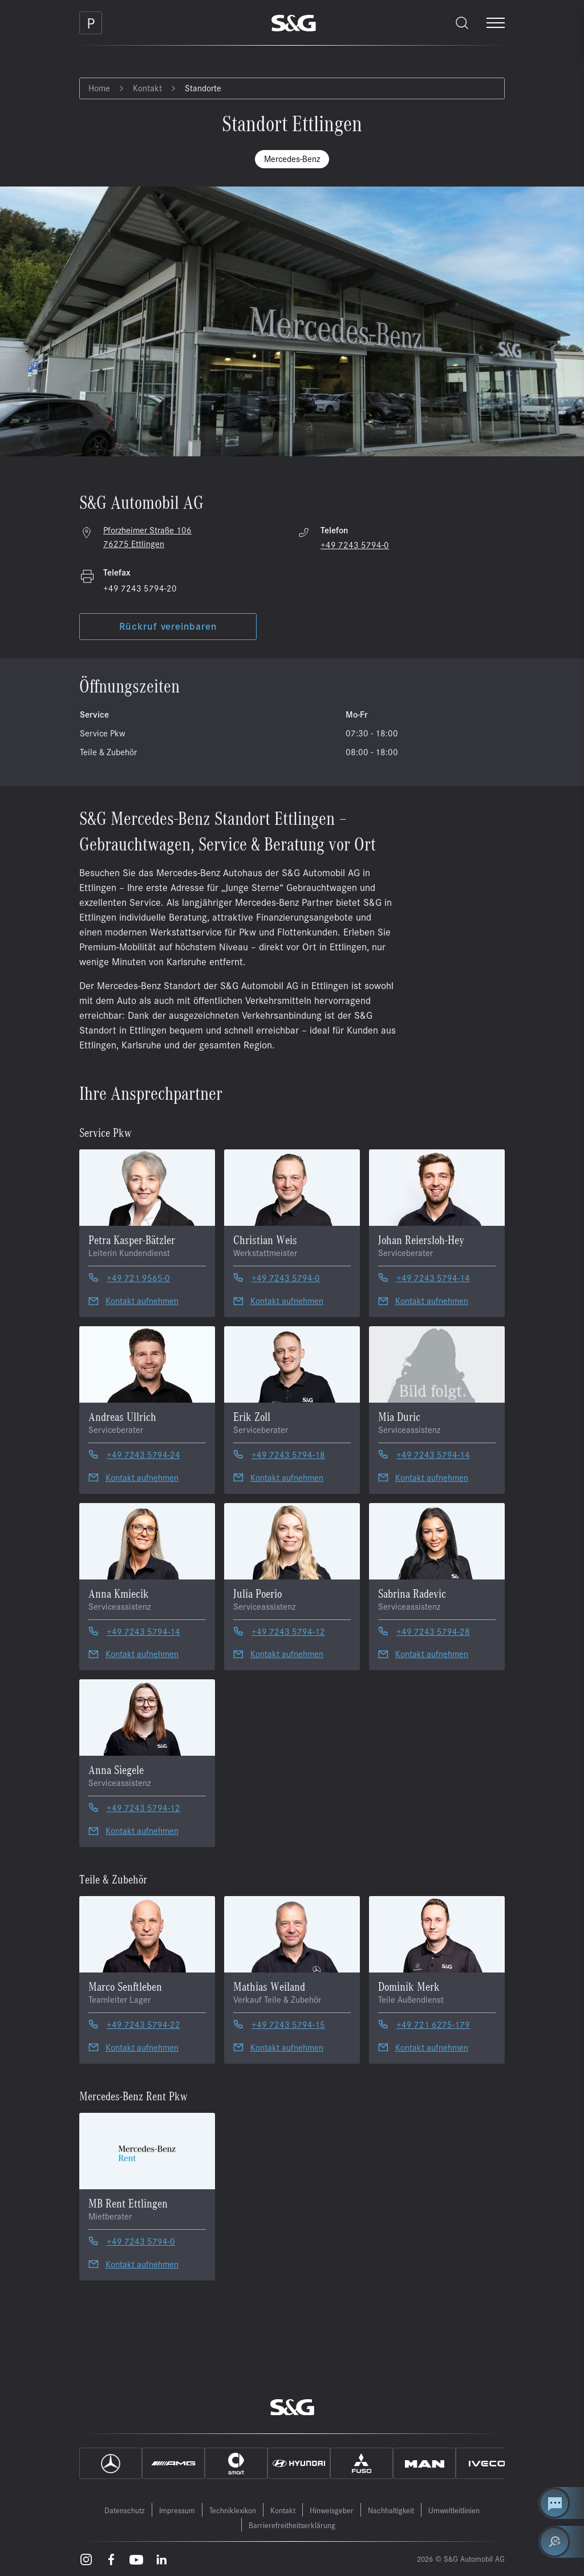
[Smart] (236, 2463)
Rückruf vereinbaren (167, 626)
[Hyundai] (298, 2463)
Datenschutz (124, 2510)
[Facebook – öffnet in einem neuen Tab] (111, 2559)
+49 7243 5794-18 (288, 1454)
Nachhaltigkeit (391, 2510)
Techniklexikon (232, 2510)
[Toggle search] (462, 23)
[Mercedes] (110, 2463)
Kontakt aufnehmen (142, 1300)
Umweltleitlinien (454, 2510)
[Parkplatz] (90, 22)
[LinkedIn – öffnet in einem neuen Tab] (161, 2559)
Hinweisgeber (332, 2510)
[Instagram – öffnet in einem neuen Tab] (86, 2559)
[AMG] (173, 2463)
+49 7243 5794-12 (288, 1631)
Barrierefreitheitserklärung (292, 2525)
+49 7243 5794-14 (433, 1277)
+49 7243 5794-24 (143, 1454)
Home (99, 88)
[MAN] (424, 2463)
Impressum (177, 2510)
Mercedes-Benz (292, 158)
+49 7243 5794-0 (355, 544)
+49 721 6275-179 (433, 2024)
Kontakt (147, 88)
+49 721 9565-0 (138, 1277)
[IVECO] (487, 2463)
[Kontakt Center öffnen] (561, 2503)
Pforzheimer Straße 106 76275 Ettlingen (147, 536)
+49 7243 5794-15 (288, 2024)
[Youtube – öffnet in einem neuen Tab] (136, 2559)
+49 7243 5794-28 (433, 1631)
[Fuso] (361, 2463)
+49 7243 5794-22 (143, 2024)
